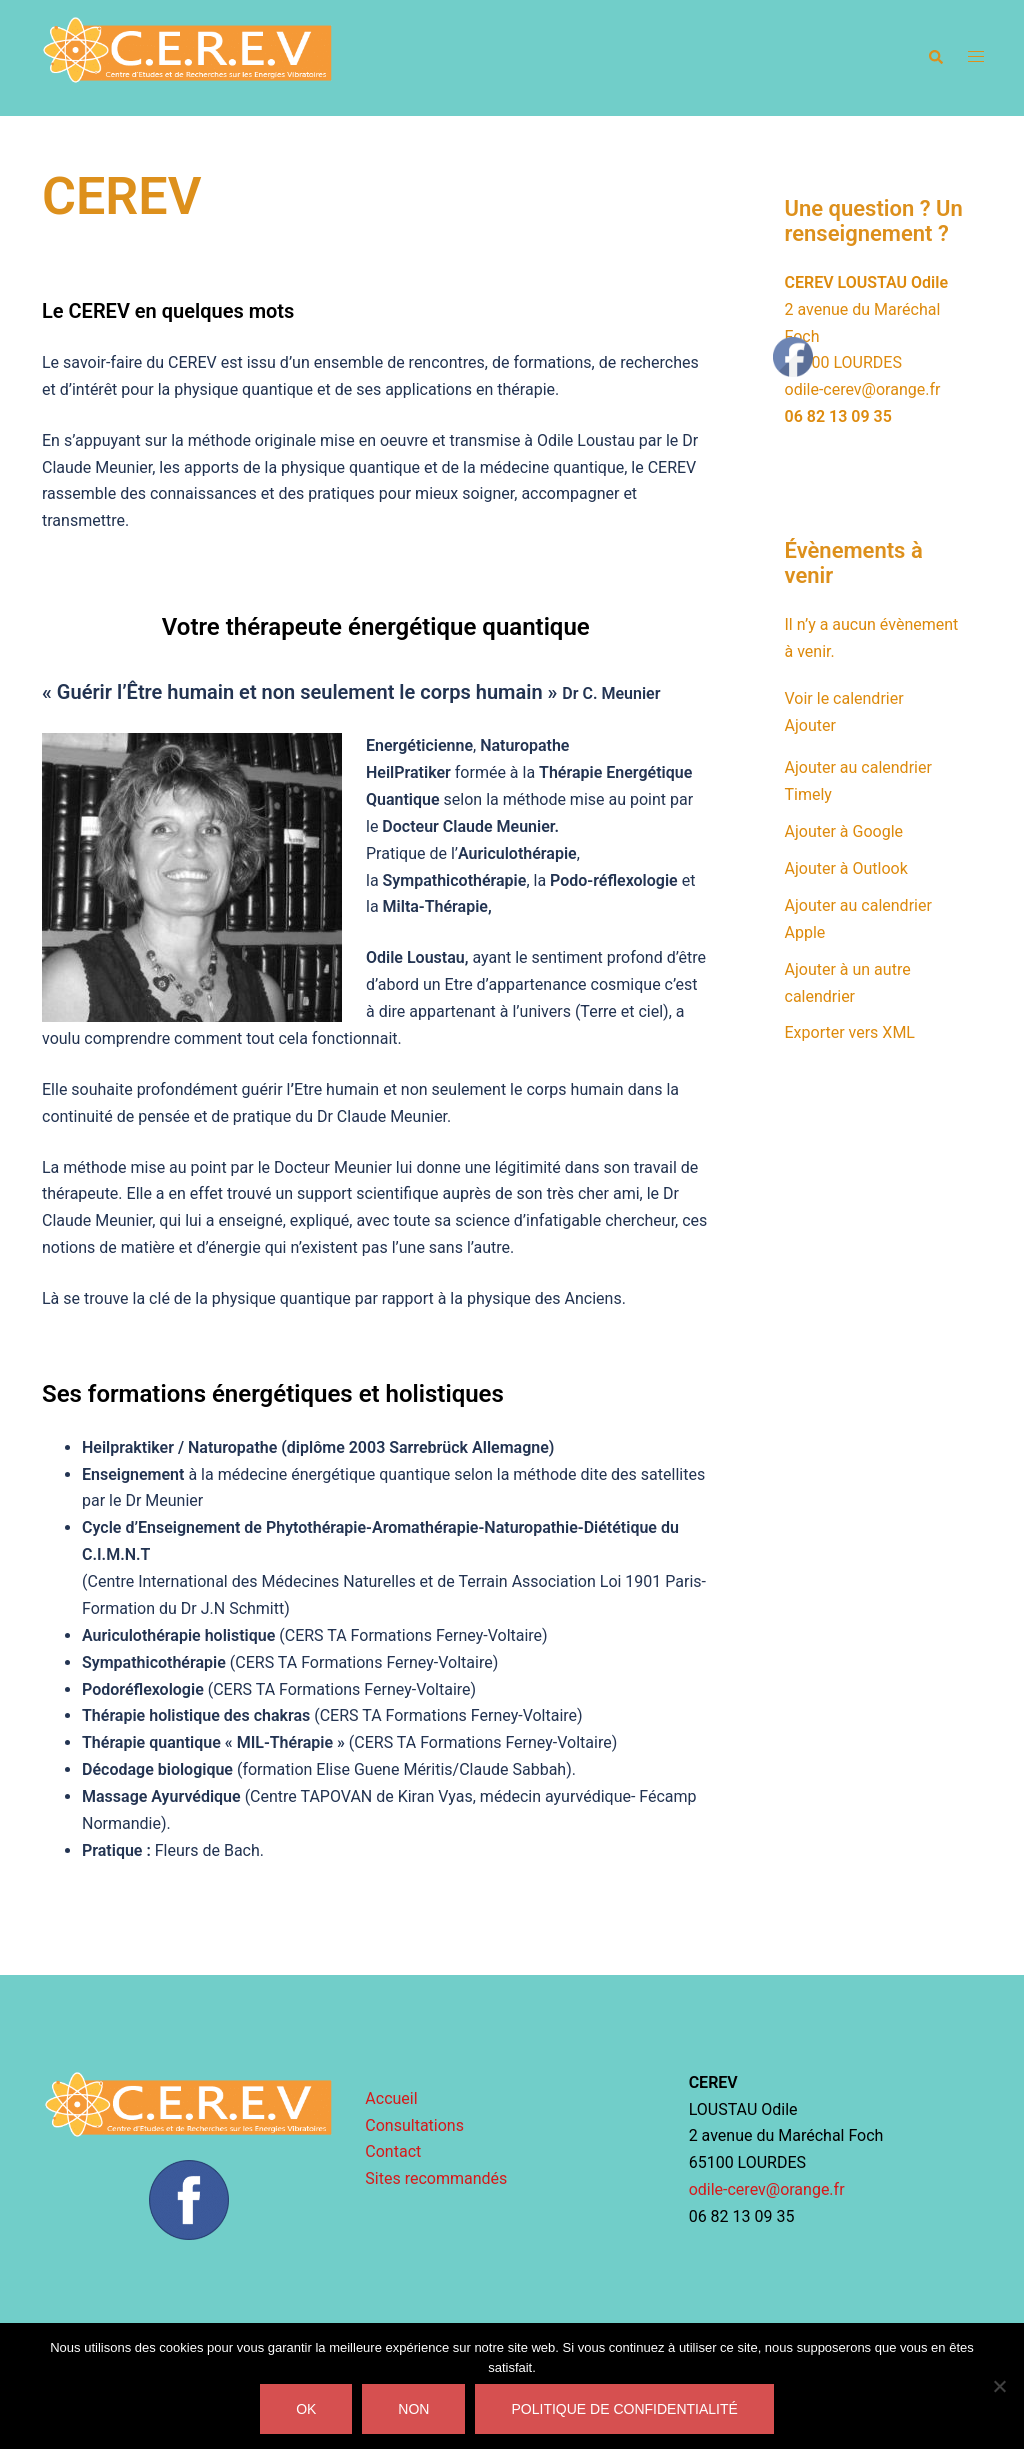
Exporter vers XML (850, 1032)
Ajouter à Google (844, 831)
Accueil (391, 2098)
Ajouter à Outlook (846, 868)
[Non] (999, 2386)
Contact (393, 2151)
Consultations (414, 2125)
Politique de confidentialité (624, 2409)
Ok (306, 2409)
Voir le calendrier (844, 698)
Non (413, 2409)
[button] (935, 58)
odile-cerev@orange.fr (863, 389)
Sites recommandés (436, 2178)
